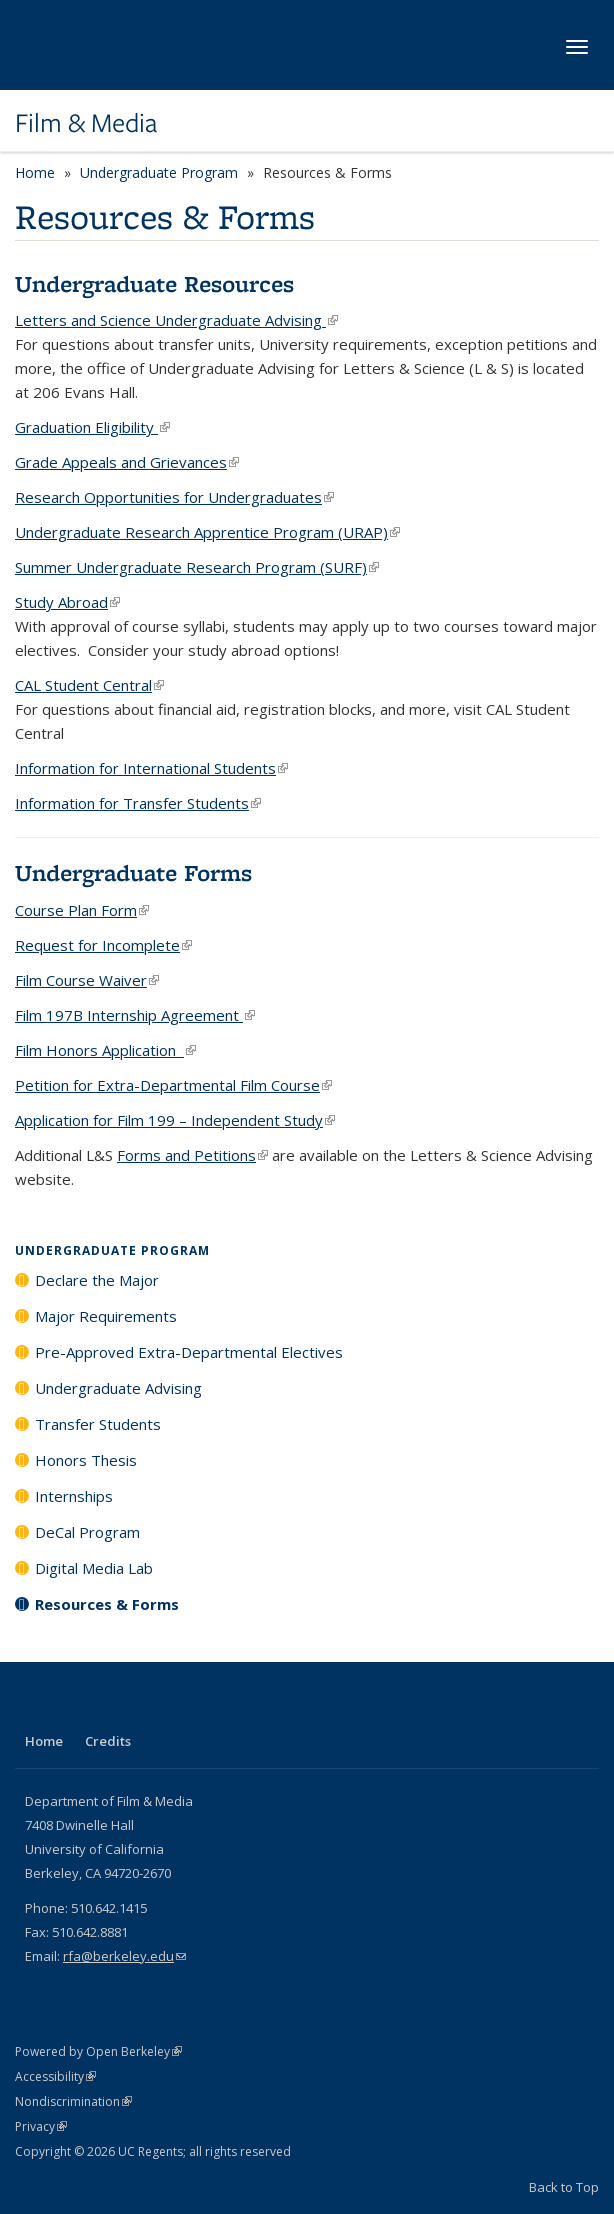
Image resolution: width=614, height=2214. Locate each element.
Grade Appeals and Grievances (127, 462)
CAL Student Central (89, 685)
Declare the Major (97, 1280)
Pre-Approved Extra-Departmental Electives (189, 1352)
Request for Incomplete (103, 945)
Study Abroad (67, 602)
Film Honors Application (105, 1050)
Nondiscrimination (73, 2101)
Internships (74, 1496)
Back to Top (564, 2187)
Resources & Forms (107, 1604)
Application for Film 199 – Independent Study (175, 1120)
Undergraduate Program (159, 172)
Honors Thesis (86, 1460)
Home (35, 172)
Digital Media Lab (94, 1568)
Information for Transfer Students (138, 803)
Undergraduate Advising (118, 1388)
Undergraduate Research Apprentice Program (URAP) (207, 532)
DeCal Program (87, 1532)
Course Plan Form (82, 910)
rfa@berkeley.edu (124, 1956)
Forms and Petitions (192, 1155)
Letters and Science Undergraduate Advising (176, 320)
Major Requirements (106, 1316)
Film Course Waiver (87, 980)
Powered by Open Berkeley (98, 2051)
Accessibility (55, 2076)
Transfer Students (98, 1424)
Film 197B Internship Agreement (135, 1015)
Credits (108, 1741)
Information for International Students (151, 768)
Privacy (41, 2126)
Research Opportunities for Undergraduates (174, 497)
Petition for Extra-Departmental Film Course (173, 1085)
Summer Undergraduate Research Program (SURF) (197, 567)
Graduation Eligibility (92, 427)
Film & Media (86, 123)
